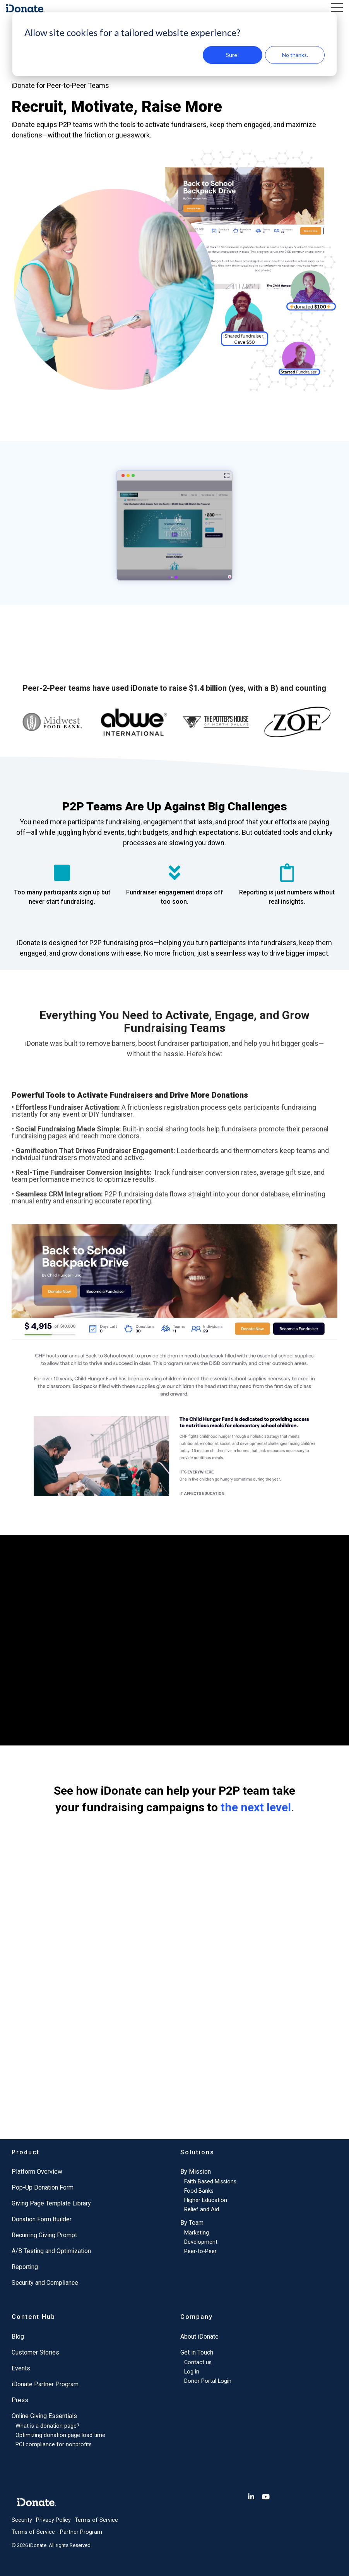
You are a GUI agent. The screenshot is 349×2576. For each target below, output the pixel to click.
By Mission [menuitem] (195, 2171)
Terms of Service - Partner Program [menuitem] (57, 2532)
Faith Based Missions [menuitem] (210, 2181)
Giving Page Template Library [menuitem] (51, 2203)
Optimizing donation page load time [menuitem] (60, 2435)
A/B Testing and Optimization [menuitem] (51, 2251)
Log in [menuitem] (191, 2371)
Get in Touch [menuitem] (196, 2352)
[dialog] (174, 44)
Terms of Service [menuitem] (96, 2520)
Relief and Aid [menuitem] (201, 2209)
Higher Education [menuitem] (205, 2200)
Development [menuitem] (200, 2242)
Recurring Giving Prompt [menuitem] (44, 2235)
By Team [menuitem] (192, 2222)
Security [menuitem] (22, 2520)
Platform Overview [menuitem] (37, 2171)
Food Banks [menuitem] (199, 2191)
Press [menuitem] (20, 2400)
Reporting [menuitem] (25, 2267)
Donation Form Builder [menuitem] (42, 2219)
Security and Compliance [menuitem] (45, 2282)
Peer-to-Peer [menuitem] (200, 2251)
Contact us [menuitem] (198, 2362)
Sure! (232, 54)
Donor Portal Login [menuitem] (207, 2381)
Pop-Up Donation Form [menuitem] (43, 2187)
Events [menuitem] (21, 2368)
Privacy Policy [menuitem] (53, 2520)
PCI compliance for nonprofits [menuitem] (53, 2444)
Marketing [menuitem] (196, 2232)
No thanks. (295, 54)
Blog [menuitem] (18, 2336)
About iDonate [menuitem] (199, 2336)
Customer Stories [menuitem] (35, 2352)
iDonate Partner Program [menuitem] (45, 2384)
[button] (337, 7)
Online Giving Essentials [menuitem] (44, 2416)
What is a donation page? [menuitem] (47, 2426)
